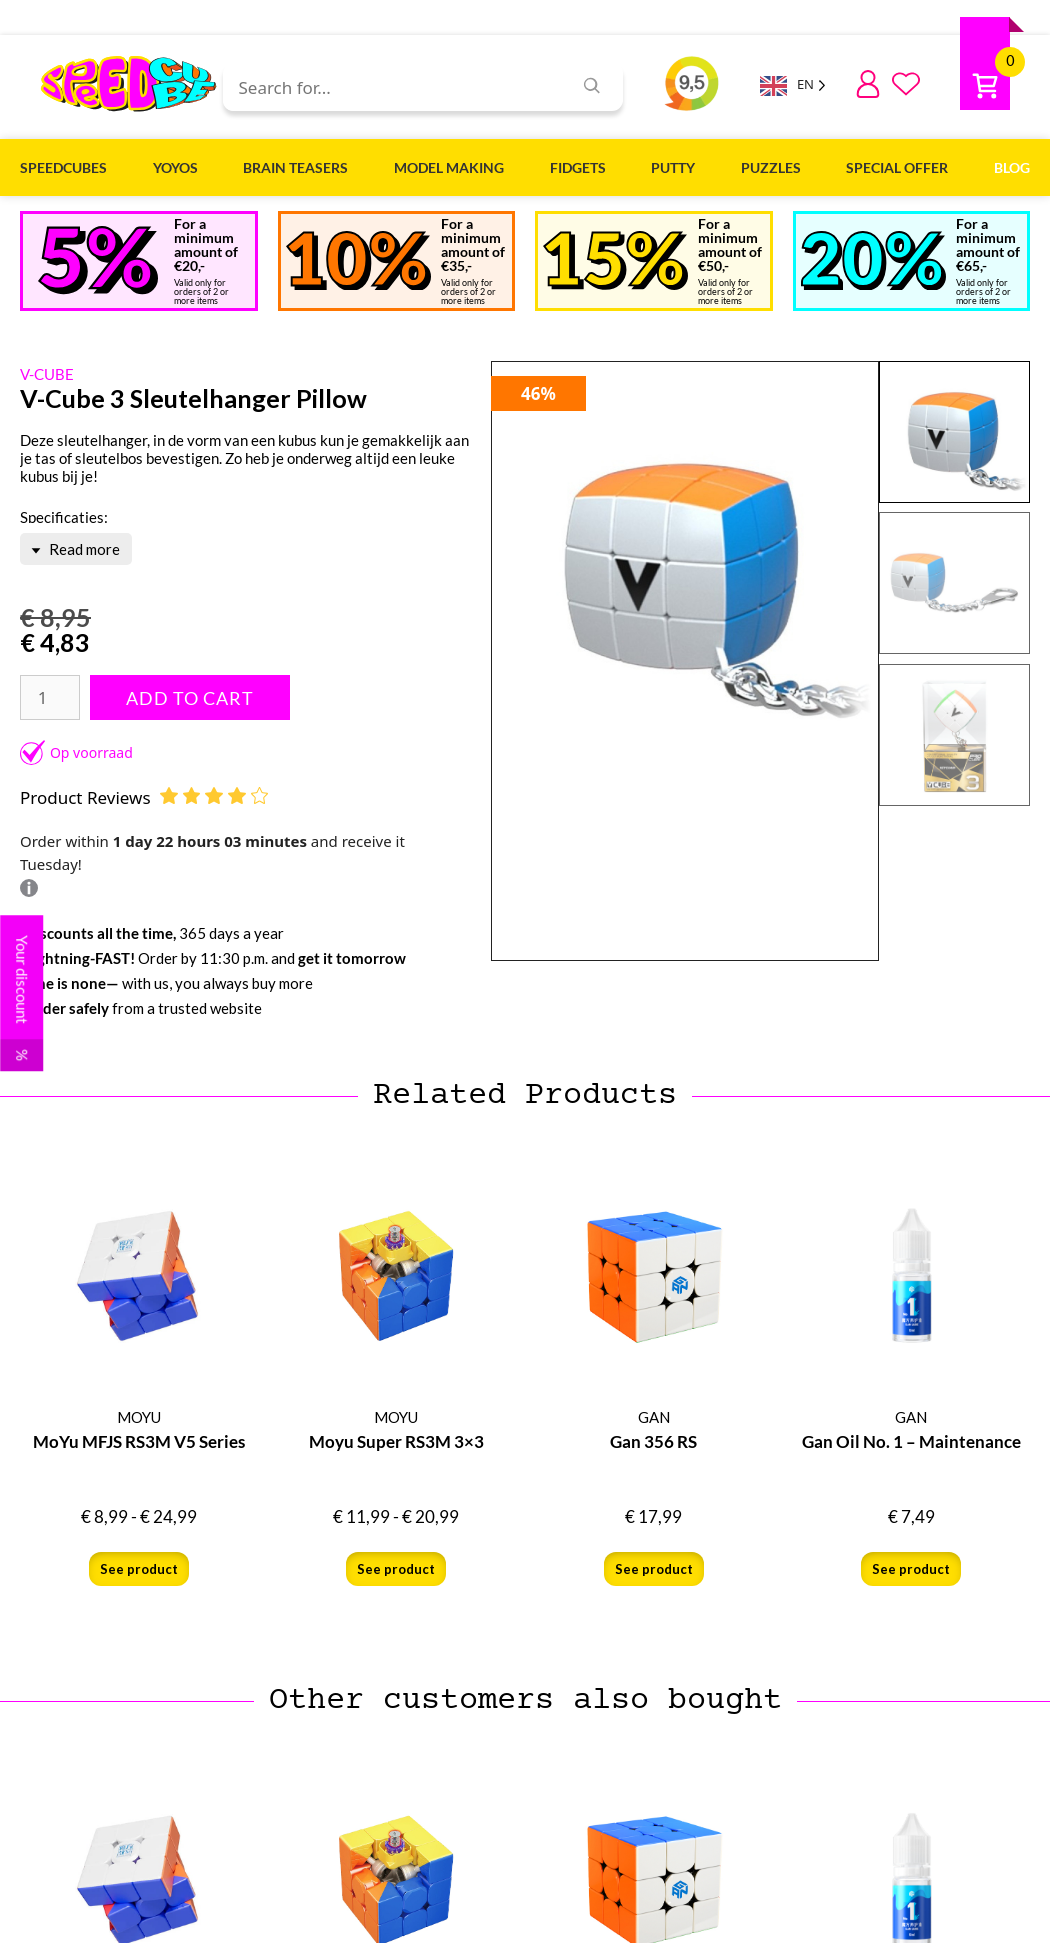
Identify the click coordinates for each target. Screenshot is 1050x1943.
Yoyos (175, 167)
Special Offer (897, 167)
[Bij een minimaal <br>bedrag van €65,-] (873, 261)
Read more (74, 549)
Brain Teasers (295, 167)
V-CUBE (47, 374)
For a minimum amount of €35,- (473, 244)
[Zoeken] (592, 85)
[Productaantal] (50, 697)
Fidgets (578, 167)
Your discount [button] (22, 1003)
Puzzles (771, 167)
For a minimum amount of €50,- (730, 244)
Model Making (449, 167)
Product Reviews (144, 797)
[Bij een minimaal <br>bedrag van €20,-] (98, 260)
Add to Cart (190, 697)
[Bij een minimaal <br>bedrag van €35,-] (358, 261)
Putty (673, 167)
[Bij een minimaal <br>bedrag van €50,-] (615, 260)
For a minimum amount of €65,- (988, 244)
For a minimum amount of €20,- (206, 244)
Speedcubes (63, 167)
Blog (1012, 167)
